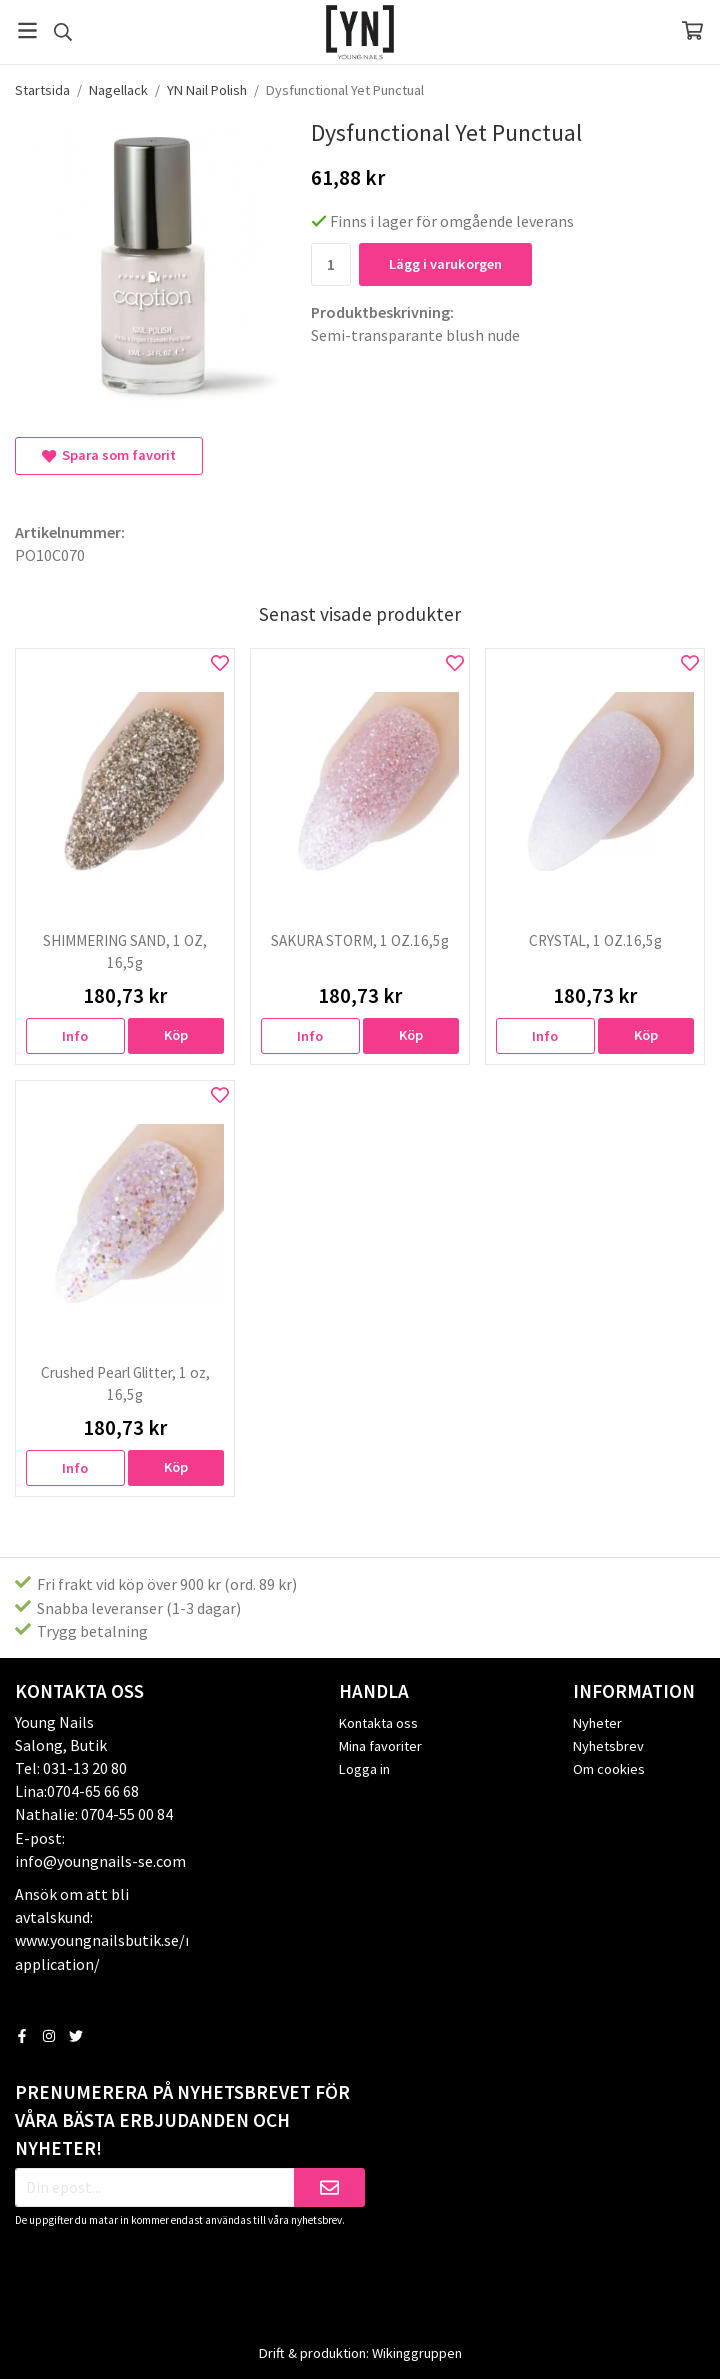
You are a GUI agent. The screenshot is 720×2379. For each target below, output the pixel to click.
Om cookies (609, 1769)
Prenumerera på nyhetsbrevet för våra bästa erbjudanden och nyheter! (182, 2120)
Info (75, 1036)
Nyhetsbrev (608, 1746)
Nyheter (597, 1723)
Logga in (364, 1769)
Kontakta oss (378, 1723)
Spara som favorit (109, 455)
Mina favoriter (380, 1746)
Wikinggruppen (417, 2353)
